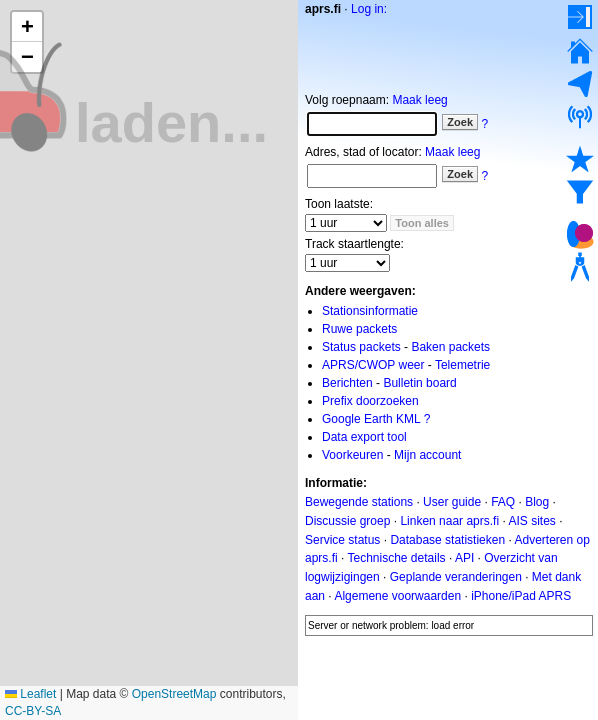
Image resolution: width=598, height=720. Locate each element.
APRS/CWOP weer (373, 365)
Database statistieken (447, 539)
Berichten (347, 383)
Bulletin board (419, 383)
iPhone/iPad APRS (521, 596)
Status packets (361, 347)
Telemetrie (462, 365)
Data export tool (364, 437)
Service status (342, 539)
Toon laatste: (339, 204)
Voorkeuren (352, 455)
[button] (27, 27)
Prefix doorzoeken (370, 401)
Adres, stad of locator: (363, 152)
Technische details (396, 558)
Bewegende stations (359, 502)
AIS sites (531, 521)
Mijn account (427, 455)
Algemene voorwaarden (397, 596)
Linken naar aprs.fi (449, 521)
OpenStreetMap (174, 694)
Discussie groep (347, 521)
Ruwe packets (359, 329)
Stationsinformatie (370, 311)
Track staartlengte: (354, 244)
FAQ (503, 502)
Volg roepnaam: (347, 100)
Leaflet (30, 694)
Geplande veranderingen (456, 577)
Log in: (369, 9)
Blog (537, 502)
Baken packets (450, 347)
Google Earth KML (371, 419)
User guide (452, 502)
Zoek (460, 122)
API (464, 558)
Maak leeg (419, 100)
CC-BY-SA (33, 711)
